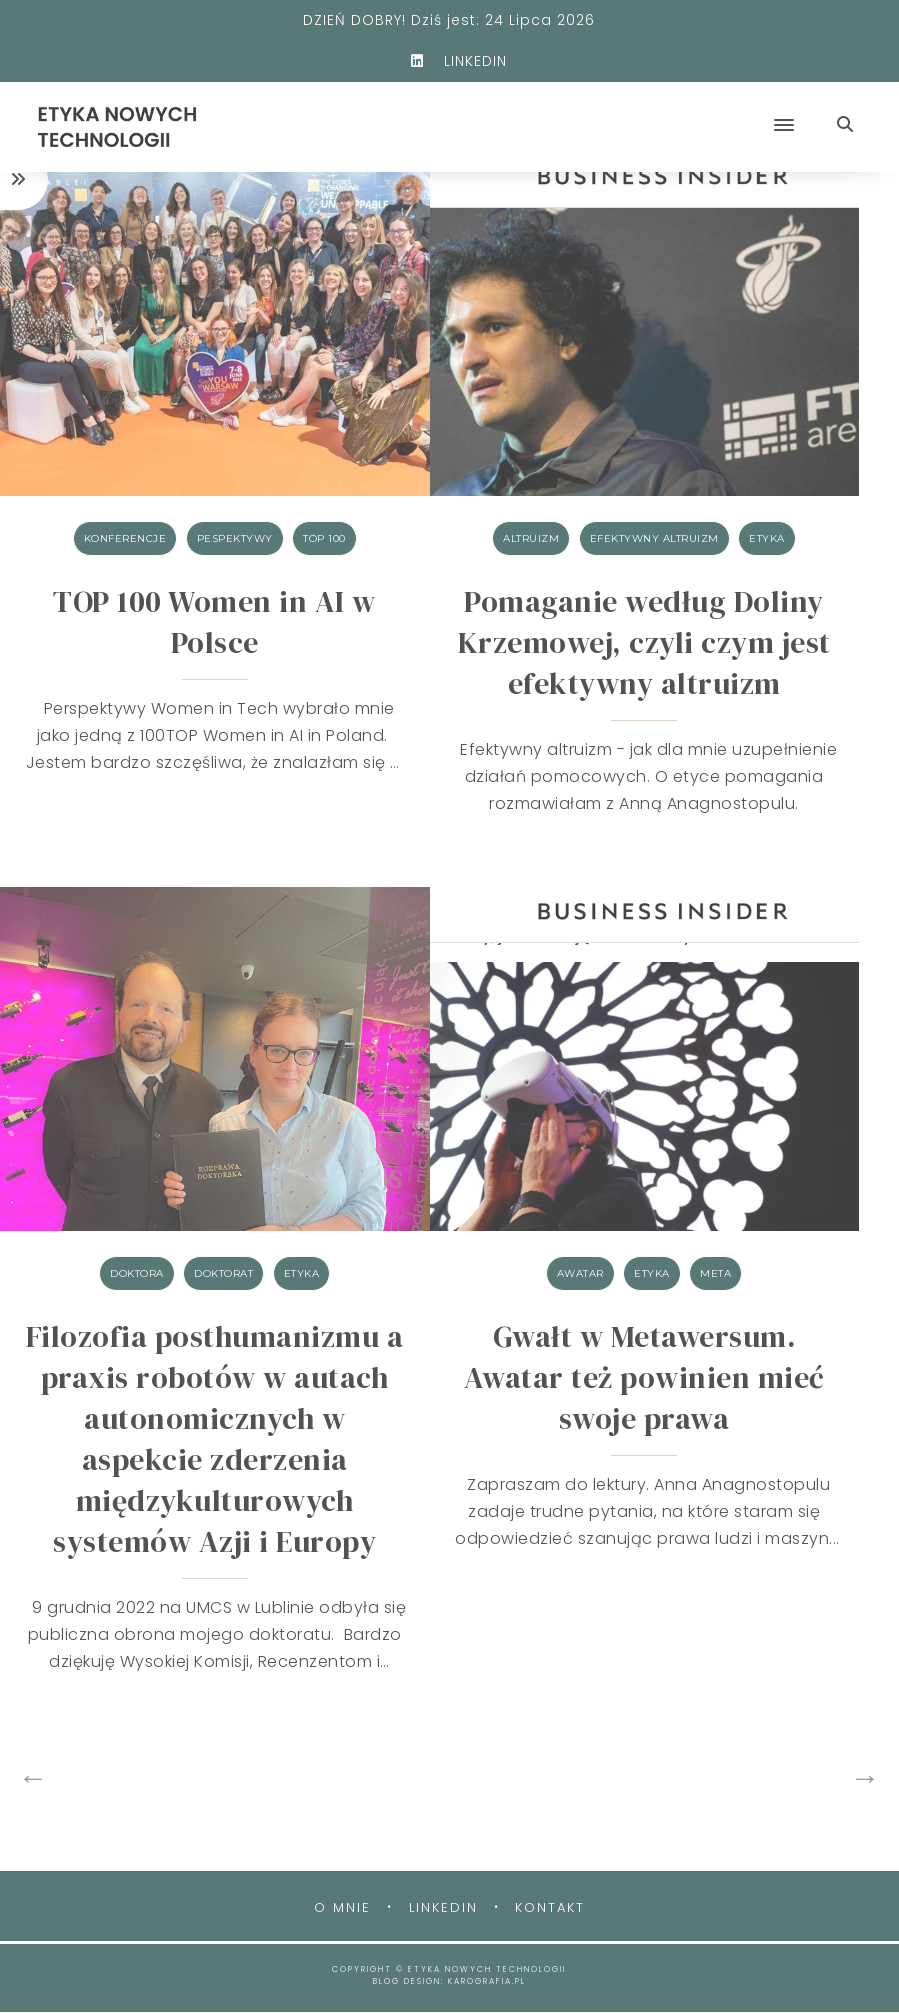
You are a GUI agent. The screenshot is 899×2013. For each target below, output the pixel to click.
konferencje (125, 538)
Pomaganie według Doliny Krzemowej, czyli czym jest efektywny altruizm (644, 642)
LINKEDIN (449, 61)
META (715, 1273)
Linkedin (443, 1907)
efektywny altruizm (654, 538)
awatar (580, 1273)
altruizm (531, 538)
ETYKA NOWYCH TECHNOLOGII (487, 1969)
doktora (137, 1273)
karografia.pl (487, 1981)
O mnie (342, 1907)
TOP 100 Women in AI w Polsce (214, 622)
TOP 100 (324, 538)
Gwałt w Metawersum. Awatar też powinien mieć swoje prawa (644, 1377)
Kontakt (550, 1907)
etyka (767, 538)
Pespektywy (235, 538)
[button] (554, 108)
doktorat (223, 1273)
